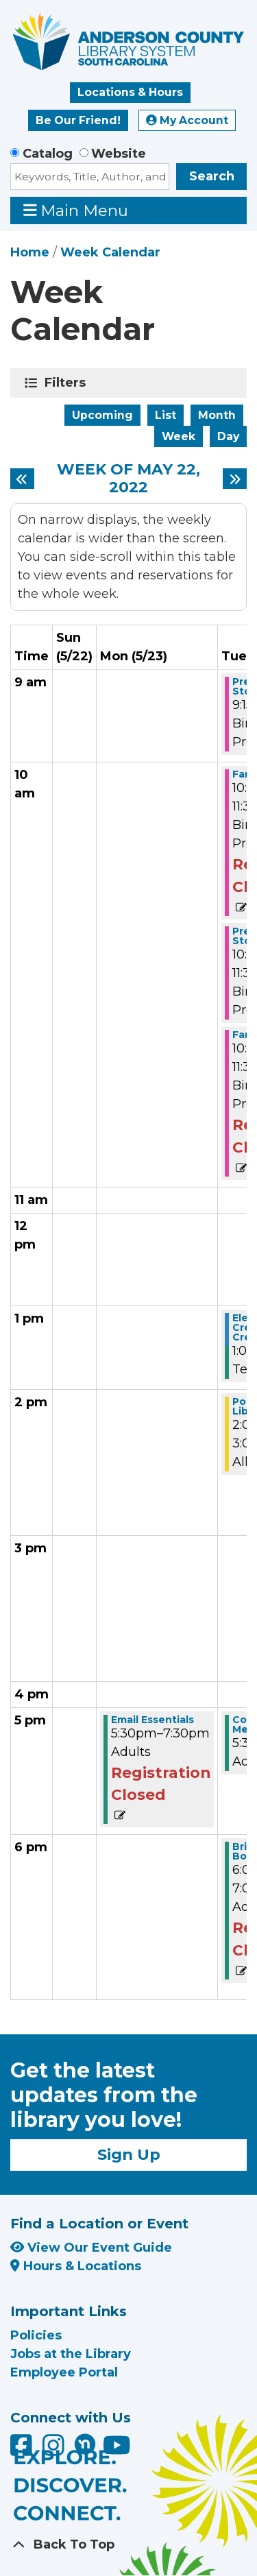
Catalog (48, 153)
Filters (67, 382)
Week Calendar (110, 252)
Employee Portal (64, 2372)
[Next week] (235, 478)
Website (118, 153)
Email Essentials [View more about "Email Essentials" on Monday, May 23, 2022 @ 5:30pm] (152, 1719)
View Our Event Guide (91, 2247)
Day (228, 436)
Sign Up (128, 2154)
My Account (187, 120)
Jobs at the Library (70, 2353)
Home (29, 252)
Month (217, 415)
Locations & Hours (130, 92)
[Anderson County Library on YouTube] (117, 2449)
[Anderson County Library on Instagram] (55, 2449)
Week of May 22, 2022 (128, 479)
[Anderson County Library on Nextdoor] (85, 2444)
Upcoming (102, 415)
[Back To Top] (128, 2545)
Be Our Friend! (78, 120)
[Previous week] (22, 478)
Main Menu (76, 210)
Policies (36, 2335)
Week (178, 436)
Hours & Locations (75, 2266)
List (165, 415)
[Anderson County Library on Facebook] (23, 2449)
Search (211, 176)
